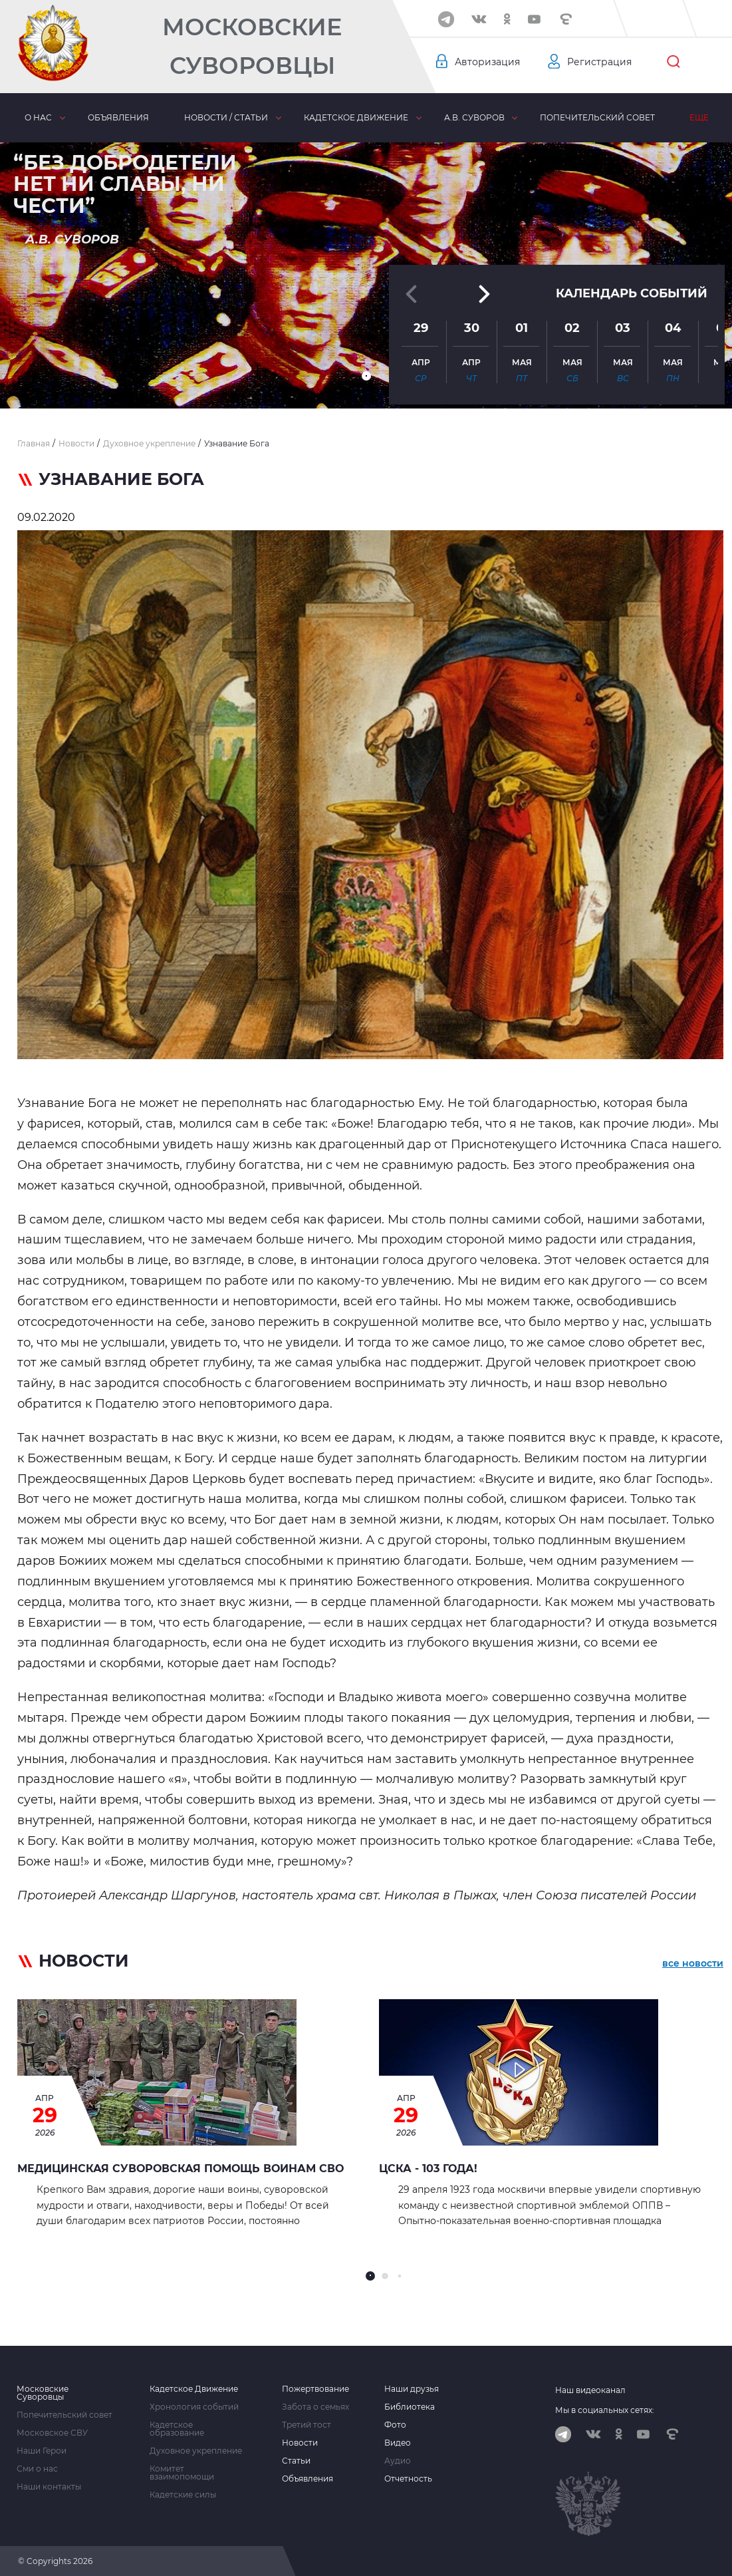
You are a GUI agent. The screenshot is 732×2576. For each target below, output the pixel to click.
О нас (38, 117)
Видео (397, 2443)
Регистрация (599, 62)
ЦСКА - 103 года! (428, 2168)
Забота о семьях (315, 2407)
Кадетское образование (177, 2429)
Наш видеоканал (590, 2390)
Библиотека (409, 2407)
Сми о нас (37, 2469)
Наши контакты (49, 2487)
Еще (699, 117)
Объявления (118, 117)
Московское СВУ (52, 2433)
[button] (366, 376)
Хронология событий (194, 2407)
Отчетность (408, 2479)
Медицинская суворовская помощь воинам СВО (180, 2168)
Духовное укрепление (196, 2451)
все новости (692, 1963)
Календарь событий (631, 292)
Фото (395, 2425)
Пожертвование (315, 2389)
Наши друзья (411, 2389)
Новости (300, 2443)
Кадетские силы (183, 2495)
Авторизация (487, 62)
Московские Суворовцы (252, 46)
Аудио (397, 2461)
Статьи (296, 2461)
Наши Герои (41, 2451)
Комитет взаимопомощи (182, 2473)
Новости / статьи (226, 117)
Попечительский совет (597, 117)
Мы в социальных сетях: (604, 2410)
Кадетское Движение (194, 2389)
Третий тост (306, 2425)
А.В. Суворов (474, 117)
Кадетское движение (356, 117)
